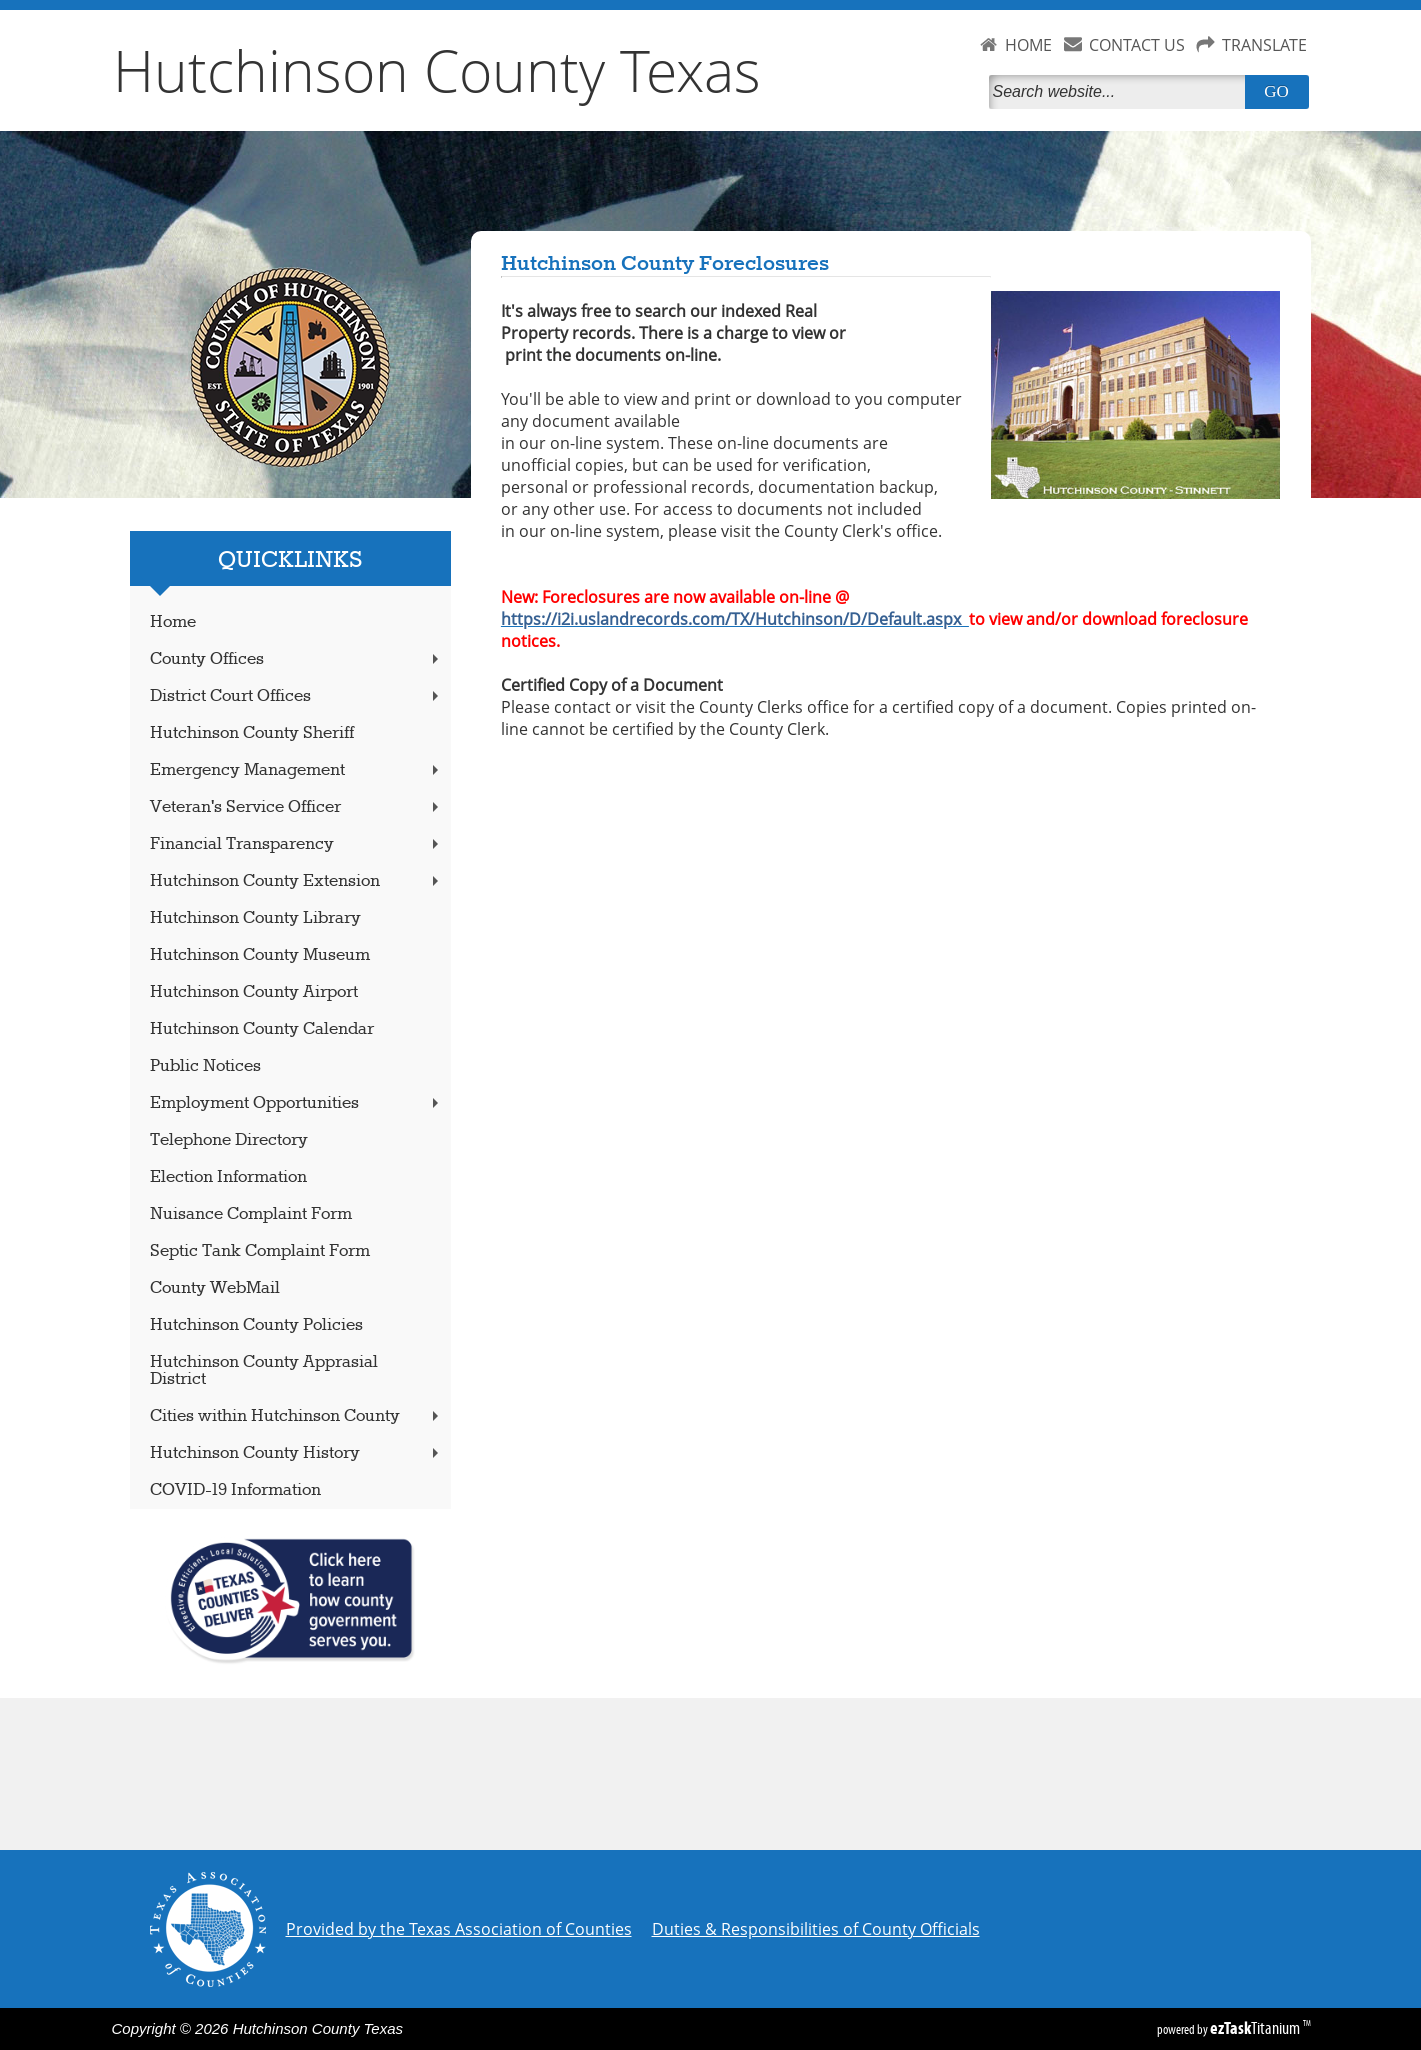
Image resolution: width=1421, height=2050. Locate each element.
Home (173, 622)
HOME (1028, 45)
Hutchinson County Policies (256, 1325)
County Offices (296, 659)
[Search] (1121, 92)
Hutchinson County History (296, 1453)
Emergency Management (296, 770)
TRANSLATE (1264, 45)
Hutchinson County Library (255, 918)
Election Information (228, 1177)
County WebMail (215, 1288)
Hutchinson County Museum (260, 955)
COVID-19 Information (235, 1490)
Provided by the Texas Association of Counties (459, 1929)
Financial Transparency (296, 844)
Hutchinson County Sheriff (252, 733)
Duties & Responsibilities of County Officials (816, 1929)
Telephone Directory (229, 1140)
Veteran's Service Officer (296, 807)
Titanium (1256, 2028)
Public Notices (205, 1066)
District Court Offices (296, 696)
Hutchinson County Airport (254, 992)
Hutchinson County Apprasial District (264, 1371)
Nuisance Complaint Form (251, 1214)
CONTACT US (1137, 45)
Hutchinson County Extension (296, 881)
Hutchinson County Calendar (262, 1029)
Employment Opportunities (296, 1103)
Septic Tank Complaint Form (260, 1251)
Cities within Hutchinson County (296, 1416)
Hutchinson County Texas (437, 70)
